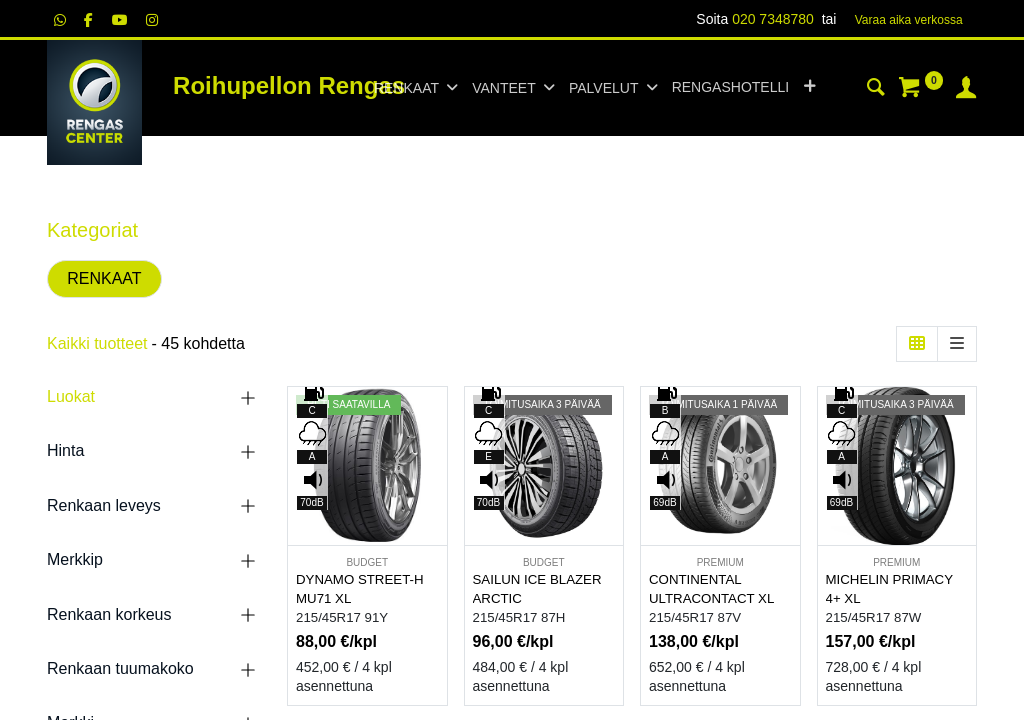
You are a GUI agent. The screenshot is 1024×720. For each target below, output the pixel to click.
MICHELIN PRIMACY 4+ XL (889, 589)
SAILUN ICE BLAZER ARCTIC (537, 589)
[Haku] (876, 90)
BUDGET (367, 562)
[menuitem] (730, 88)
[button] (809, 88)
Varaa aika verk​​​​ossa (909, 20)
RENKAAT (104, 278)
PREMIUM (720, 562)
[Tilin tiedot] (966, 90)
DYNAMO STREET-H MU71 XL (360, 589)
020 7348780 (773, 19)
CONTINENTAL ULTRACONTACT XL (711, 589)
